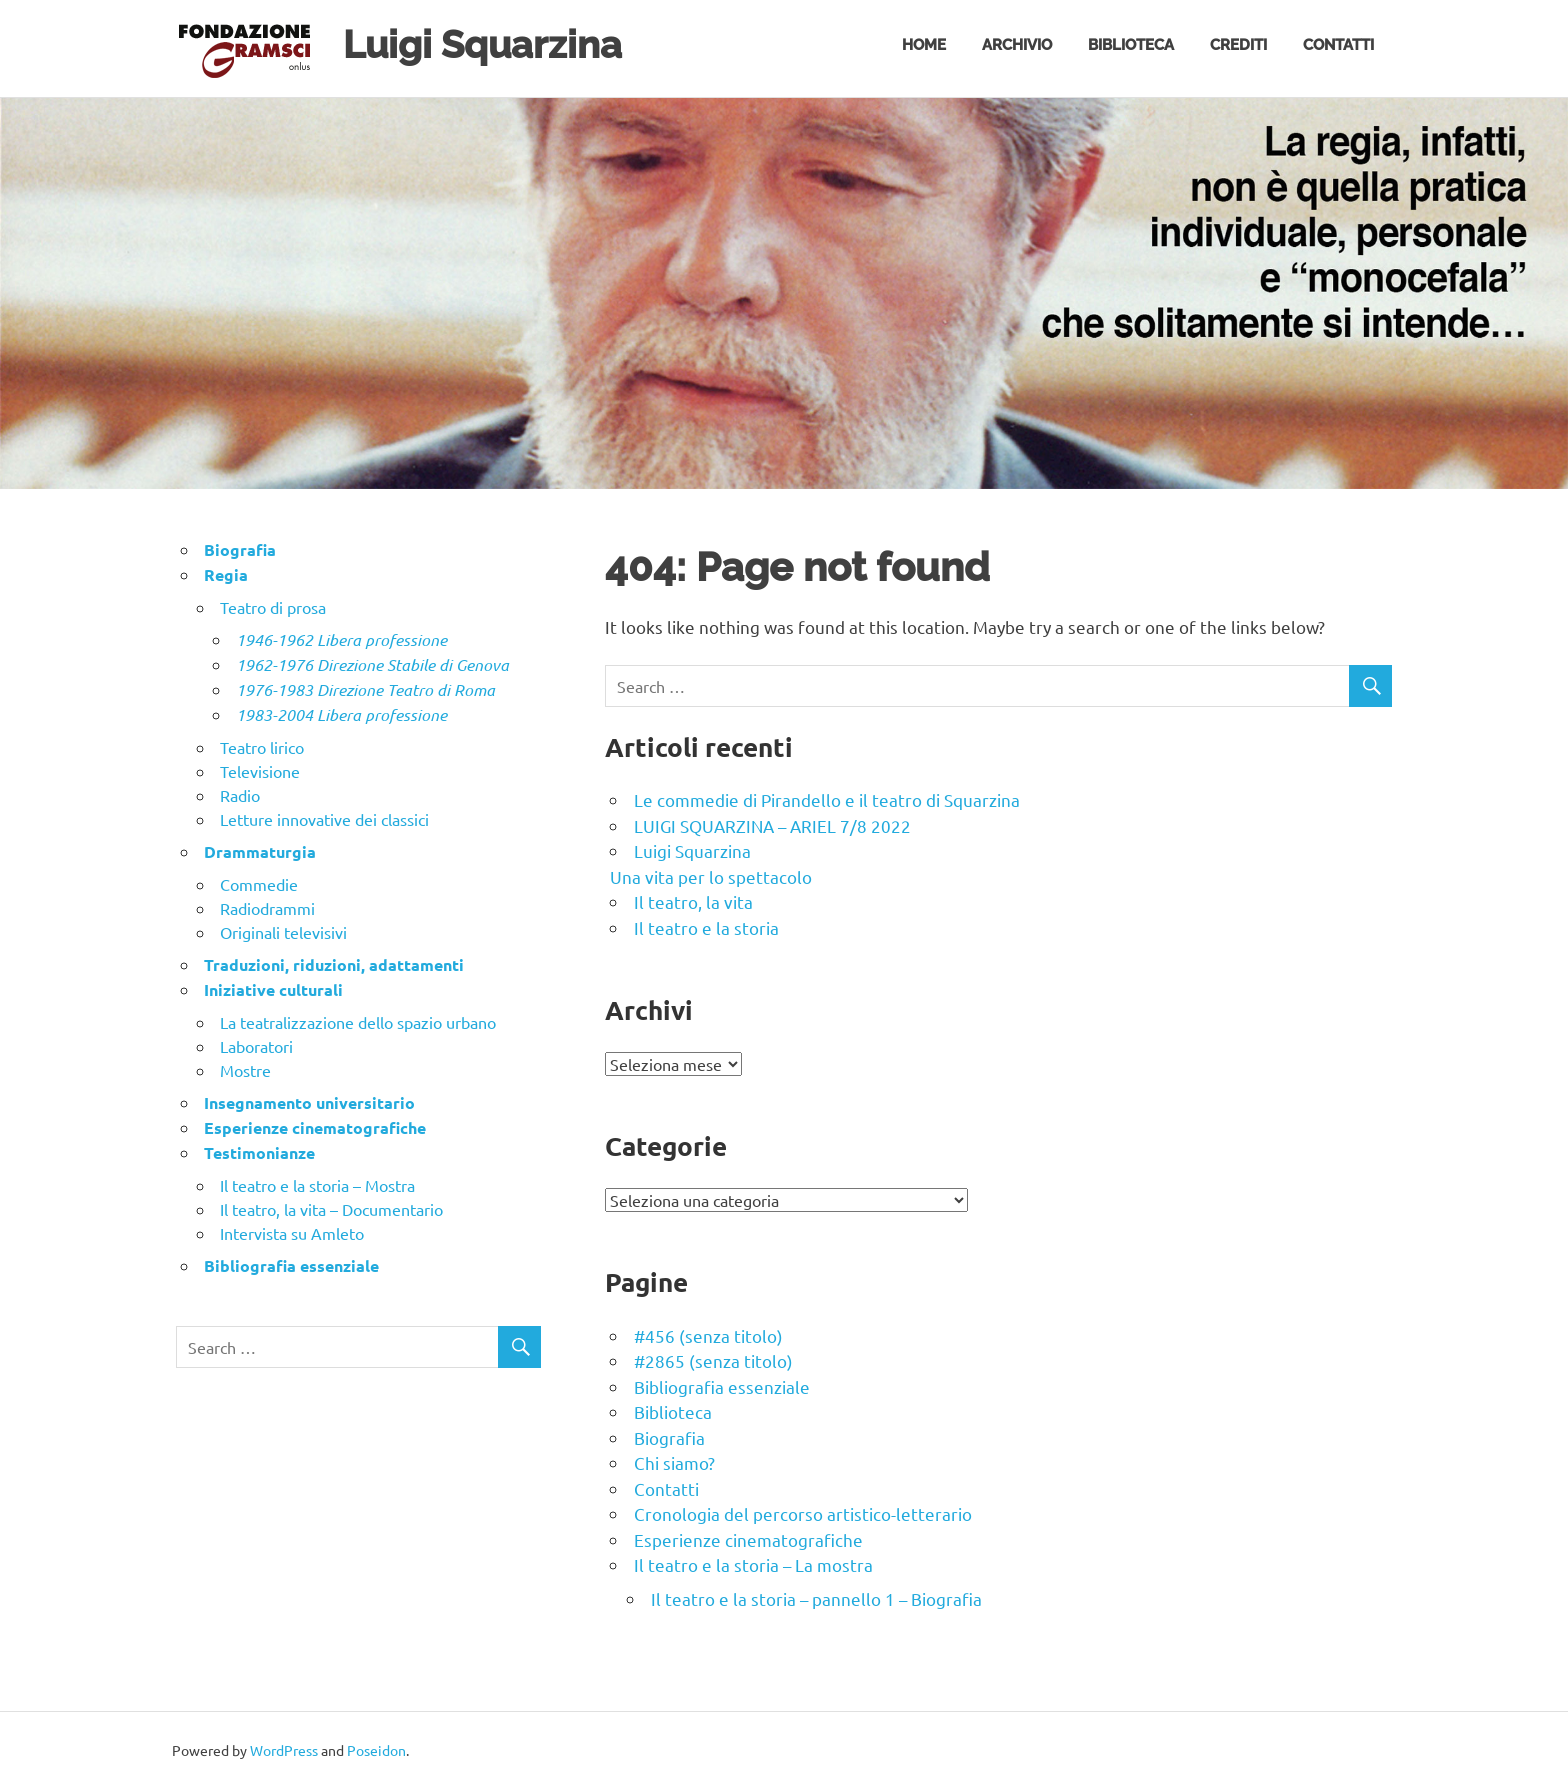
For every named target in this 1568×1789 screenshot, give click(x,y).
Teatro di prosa (273, 607)
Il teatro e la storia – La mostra (753, 1564)
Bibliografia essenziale (722, 1386)
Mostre (245, 1070)
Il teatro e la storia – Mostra (317, 1185)
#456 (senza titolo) (708, 1335)
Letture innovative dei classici (324, 819)
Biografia (669, 1437)
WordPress (284, 1750)
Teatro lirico (262, 747)
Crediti (1238, 45)
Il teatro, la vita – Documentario (331, 1209)
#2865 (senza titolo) (713, 1360)
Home (924, 45)
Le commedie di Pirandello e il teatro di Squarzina (827, 799)
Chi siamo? (674, 1462)
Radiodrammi (267, 908)
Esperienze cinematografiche (748, 1539)
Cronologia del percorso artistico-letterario (803, 1513)
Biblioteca (1131, 45)
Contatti (1338, 45)
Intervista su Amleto (292, 1233)
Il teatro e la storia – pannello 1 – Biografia (816, 1598)
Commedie (259, 884)
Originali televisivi (283, 932)
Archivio (1017, 45)
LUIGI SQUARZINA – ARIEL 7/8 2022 (772, 825)
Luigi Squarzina (482, 44)
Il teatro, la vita (693, 901)
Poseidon (376, 1750)
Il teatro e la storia (706, 927)
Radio (240, 795)
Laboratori (256, 1046)
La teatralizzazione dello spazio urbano (358, 1022)
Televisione (260, 771)
